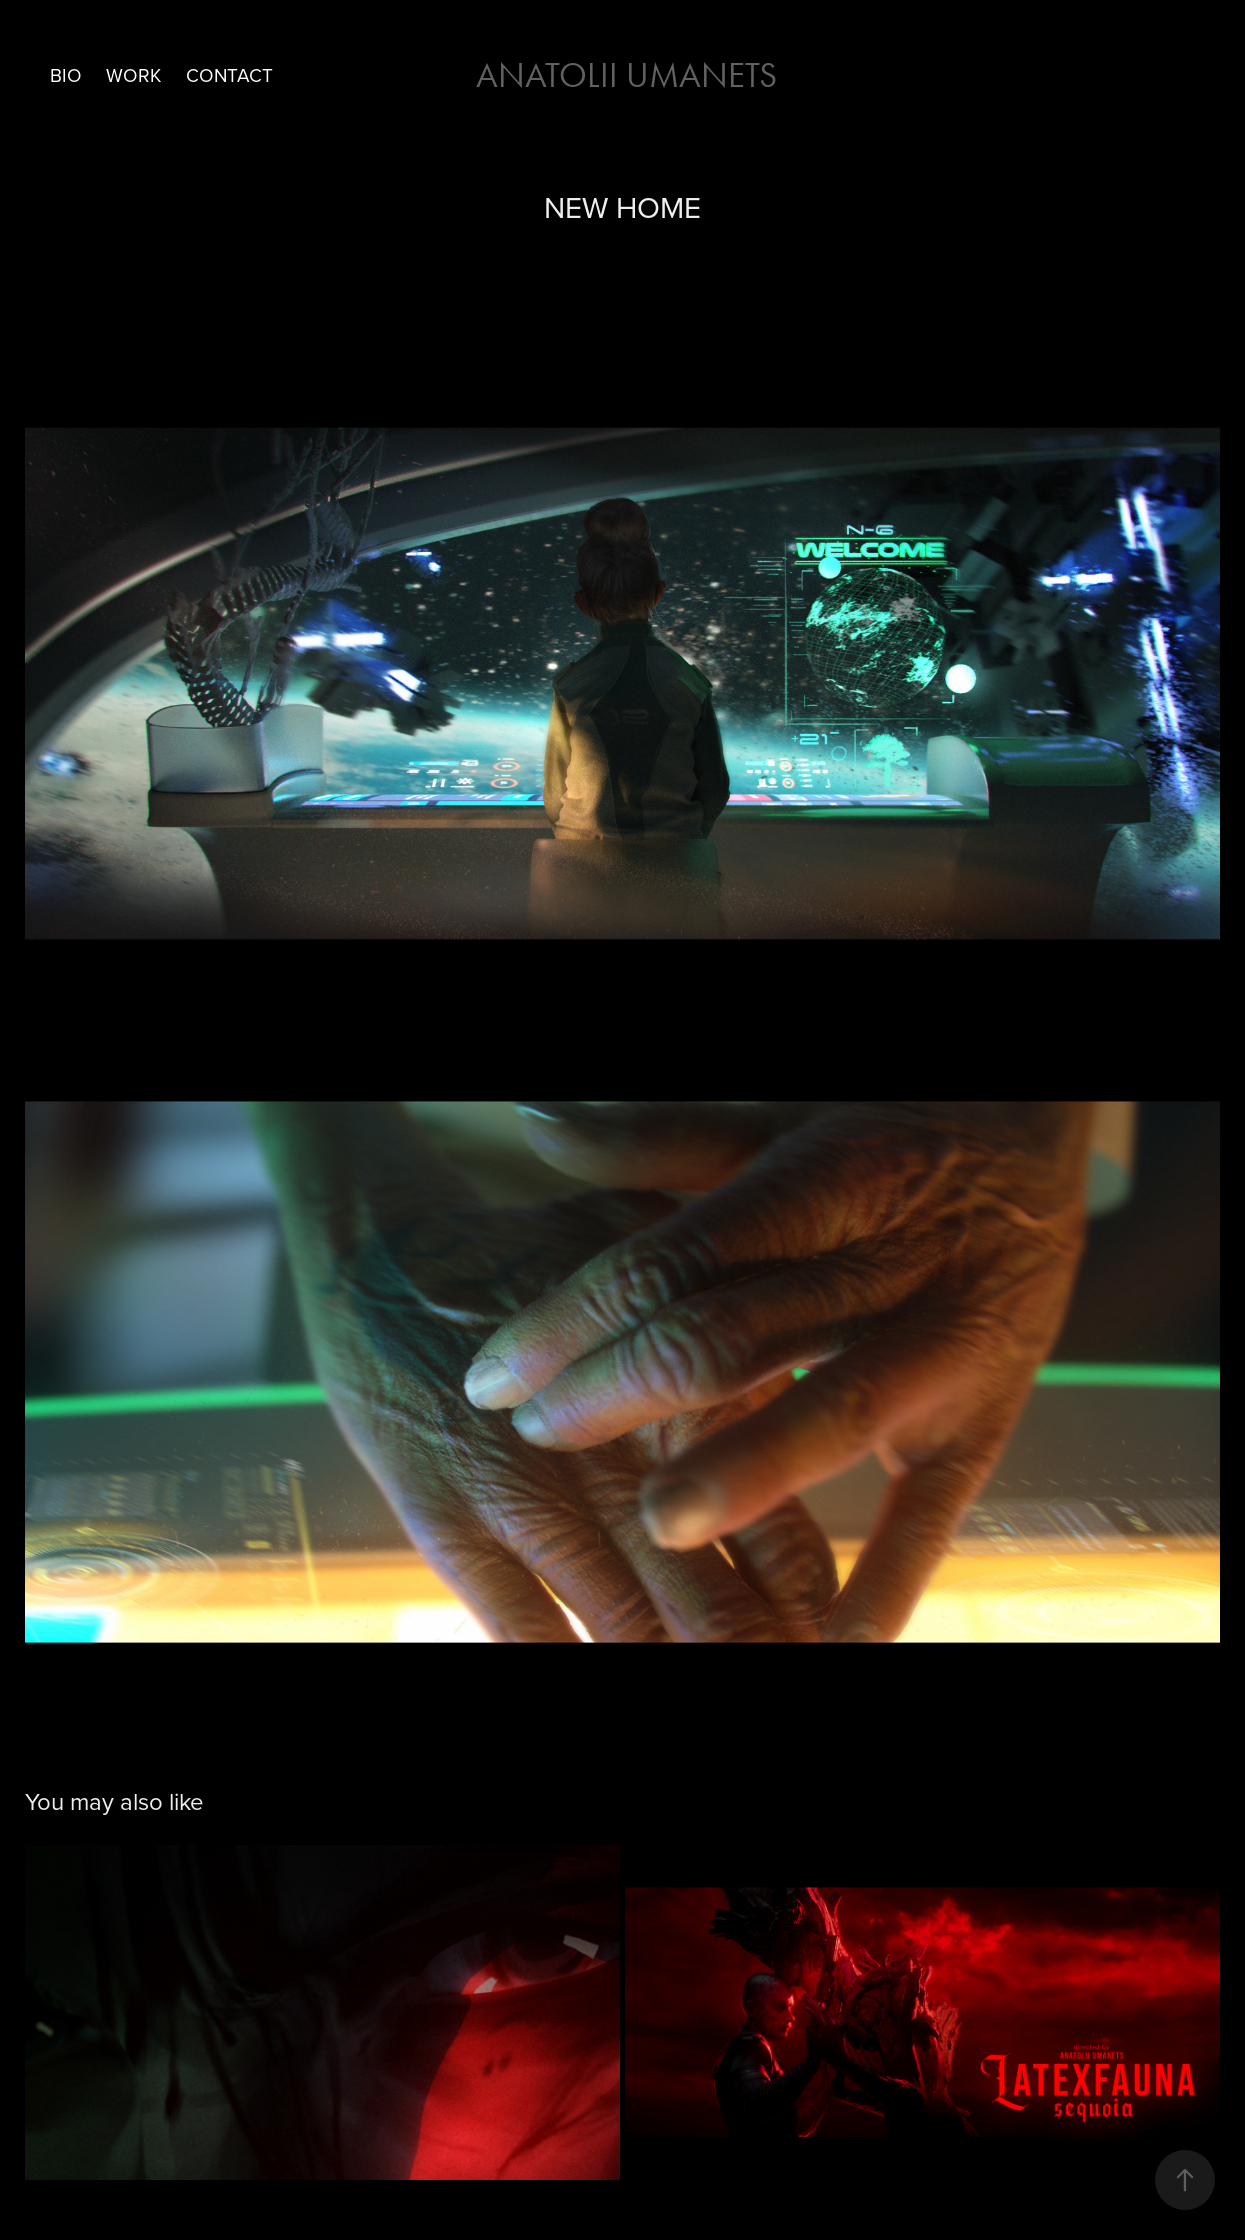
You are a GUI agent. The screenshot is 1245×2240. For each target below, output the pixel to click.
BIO (66, 74)
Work (133, 74)
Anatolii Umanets (622, 75)
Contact (229, 74)
